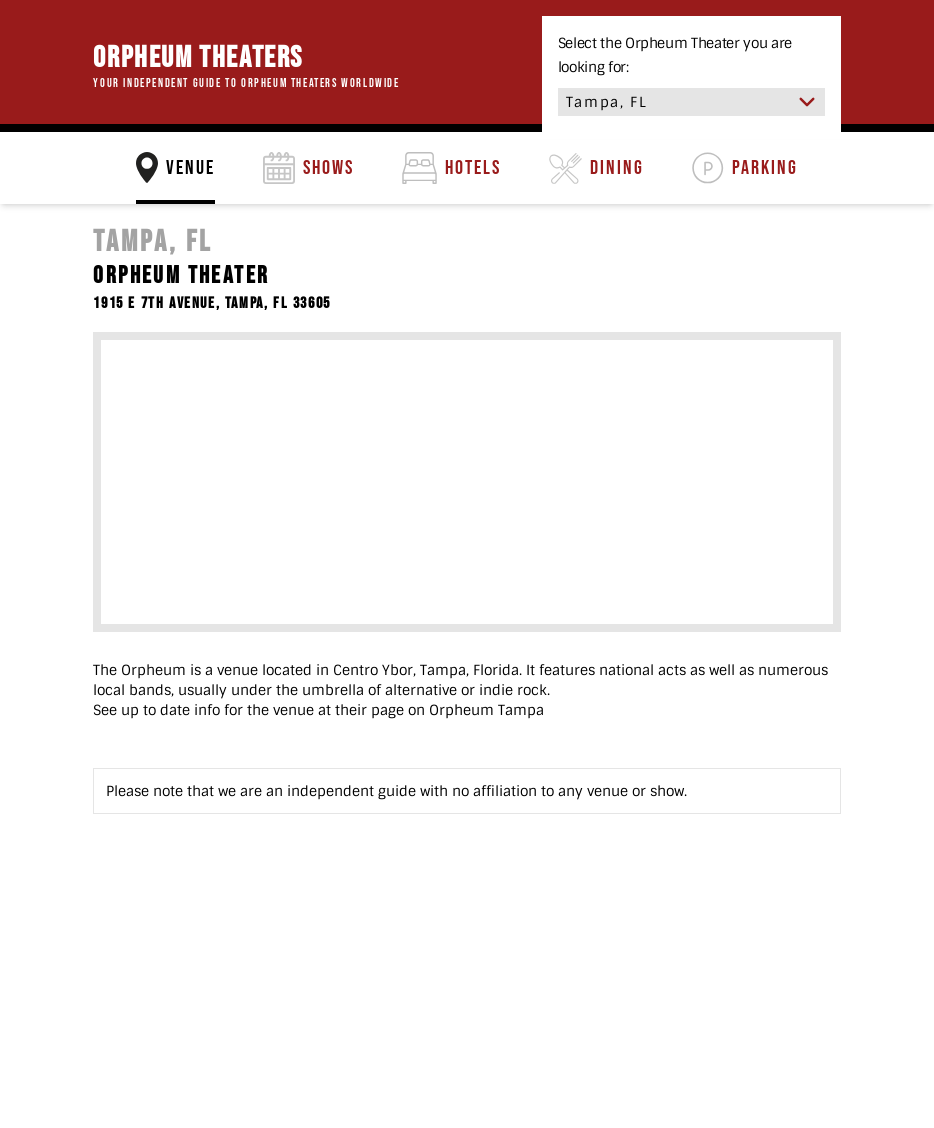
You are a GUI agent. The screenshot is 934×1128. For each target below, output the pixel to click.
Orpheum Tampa (486, 710)
